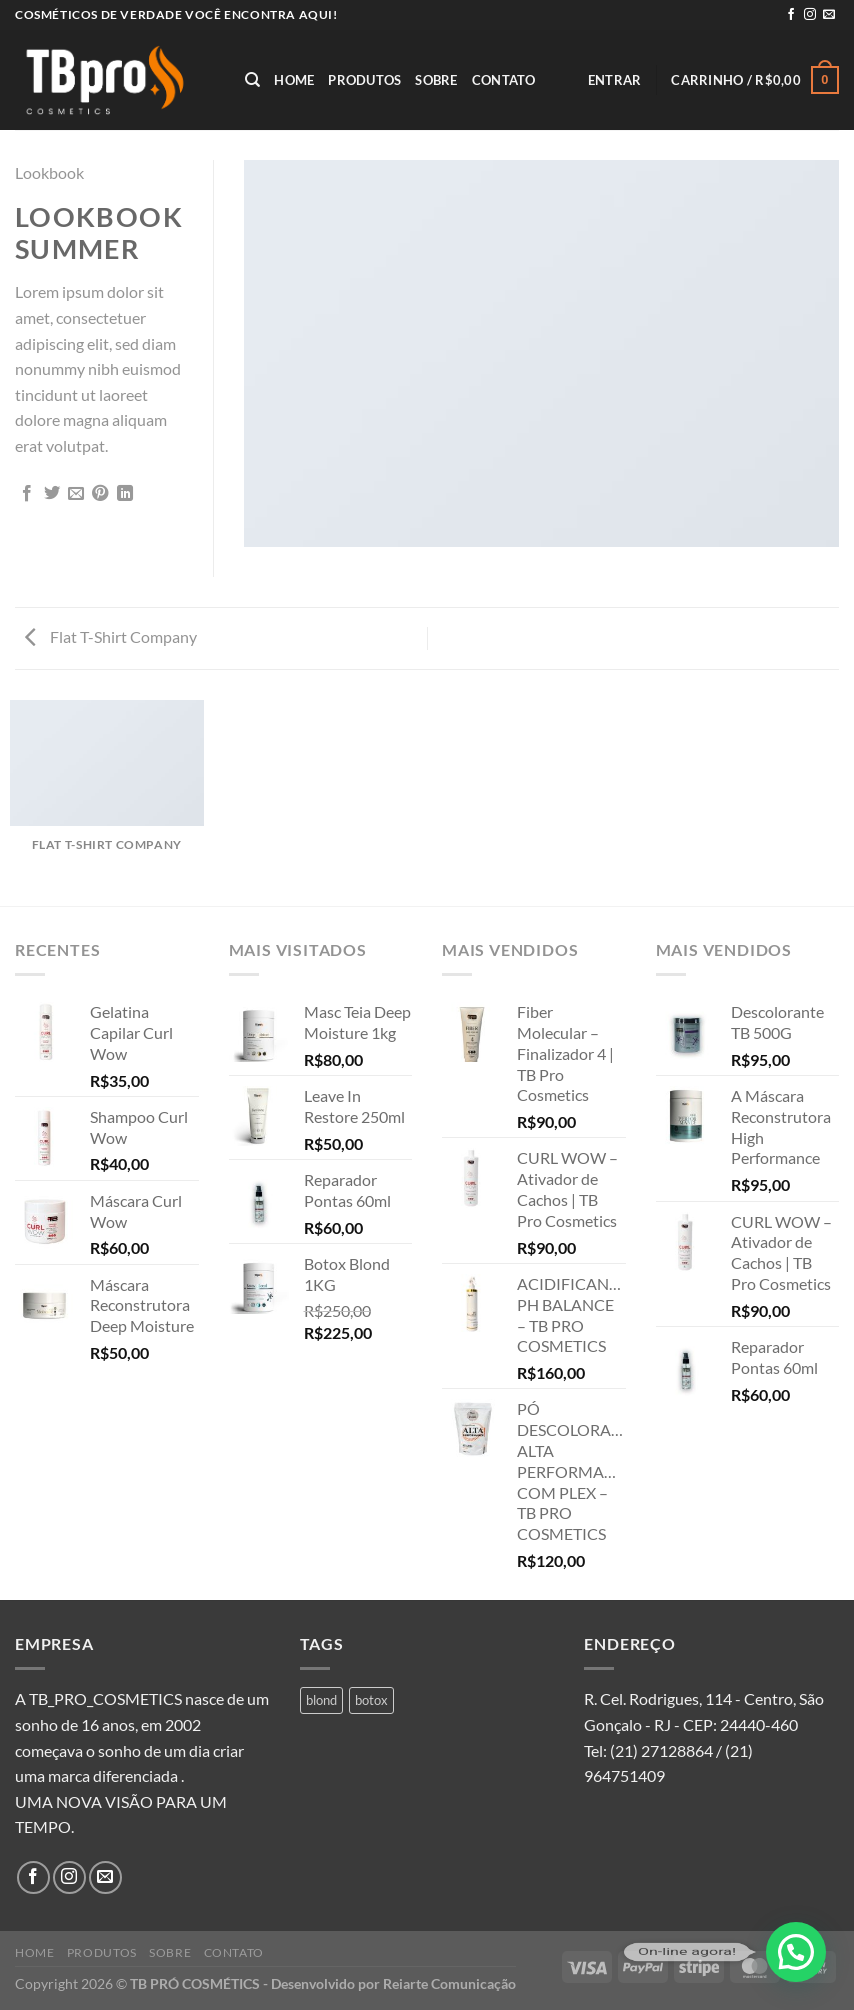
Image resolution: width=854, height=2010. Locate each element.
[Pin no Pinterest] (100, 494)
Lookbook (49, 172)
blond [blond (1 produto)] (321, 1700)
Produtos (364, 80)
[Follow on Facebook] (791, 15)
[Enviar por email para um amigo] (76, 494)
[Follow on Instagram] (810, 15)
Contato (504, 80)
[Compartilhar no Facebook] (27, 494)
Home (294, 80)
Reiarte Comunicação (449, 1983)
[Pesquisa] (252, 80)
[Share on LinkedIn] (125, 494)
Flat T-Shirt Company (111, 636)
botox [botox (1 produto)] (371, 1700)
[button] (796, 1952)
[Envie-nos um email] (829, 15)
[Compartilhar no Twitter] (52, 494)
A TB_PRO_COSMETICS (98, 1698)
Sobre (436, 80)
